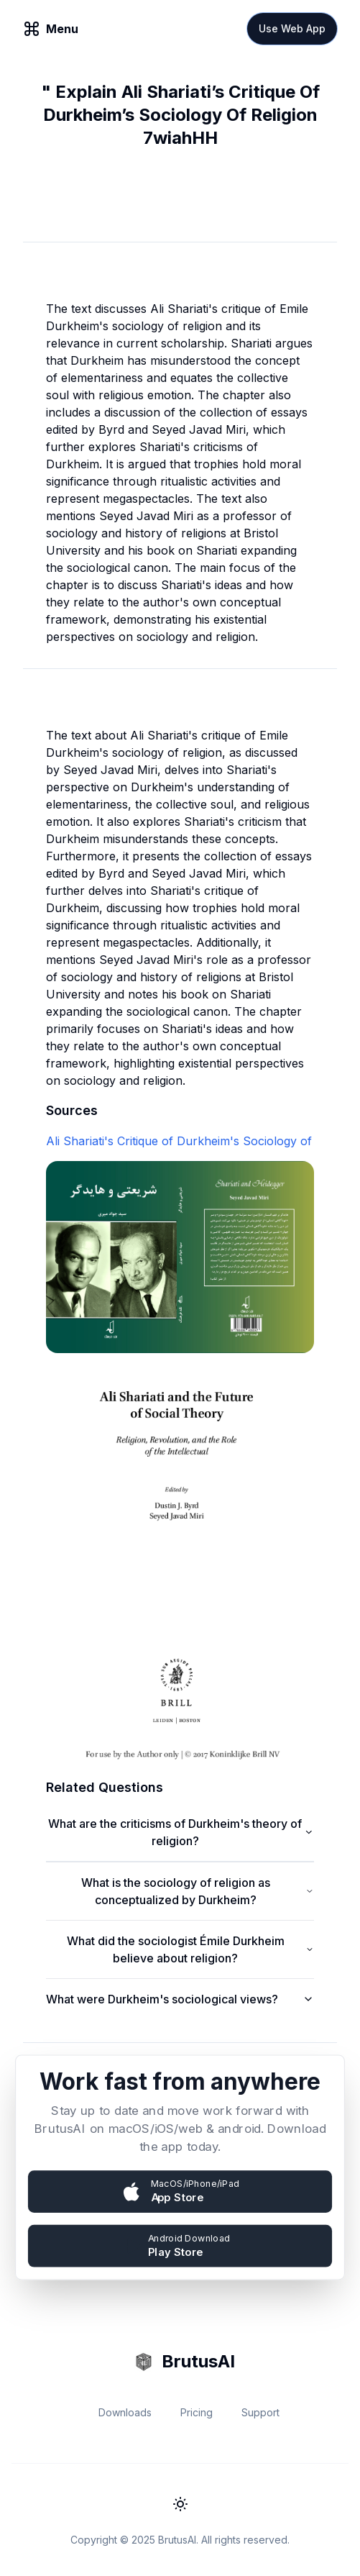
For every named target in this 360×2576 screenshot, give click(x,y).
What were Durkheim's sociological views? (180, 1999)
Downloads (125, 2412)
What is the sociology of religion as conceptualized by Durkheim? (197, 1891)
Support (260, 2412)
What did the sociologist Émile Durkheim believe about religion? (190, 1949)
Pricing (196, 2412)
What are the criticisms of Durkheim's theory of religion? (181, 1832)
